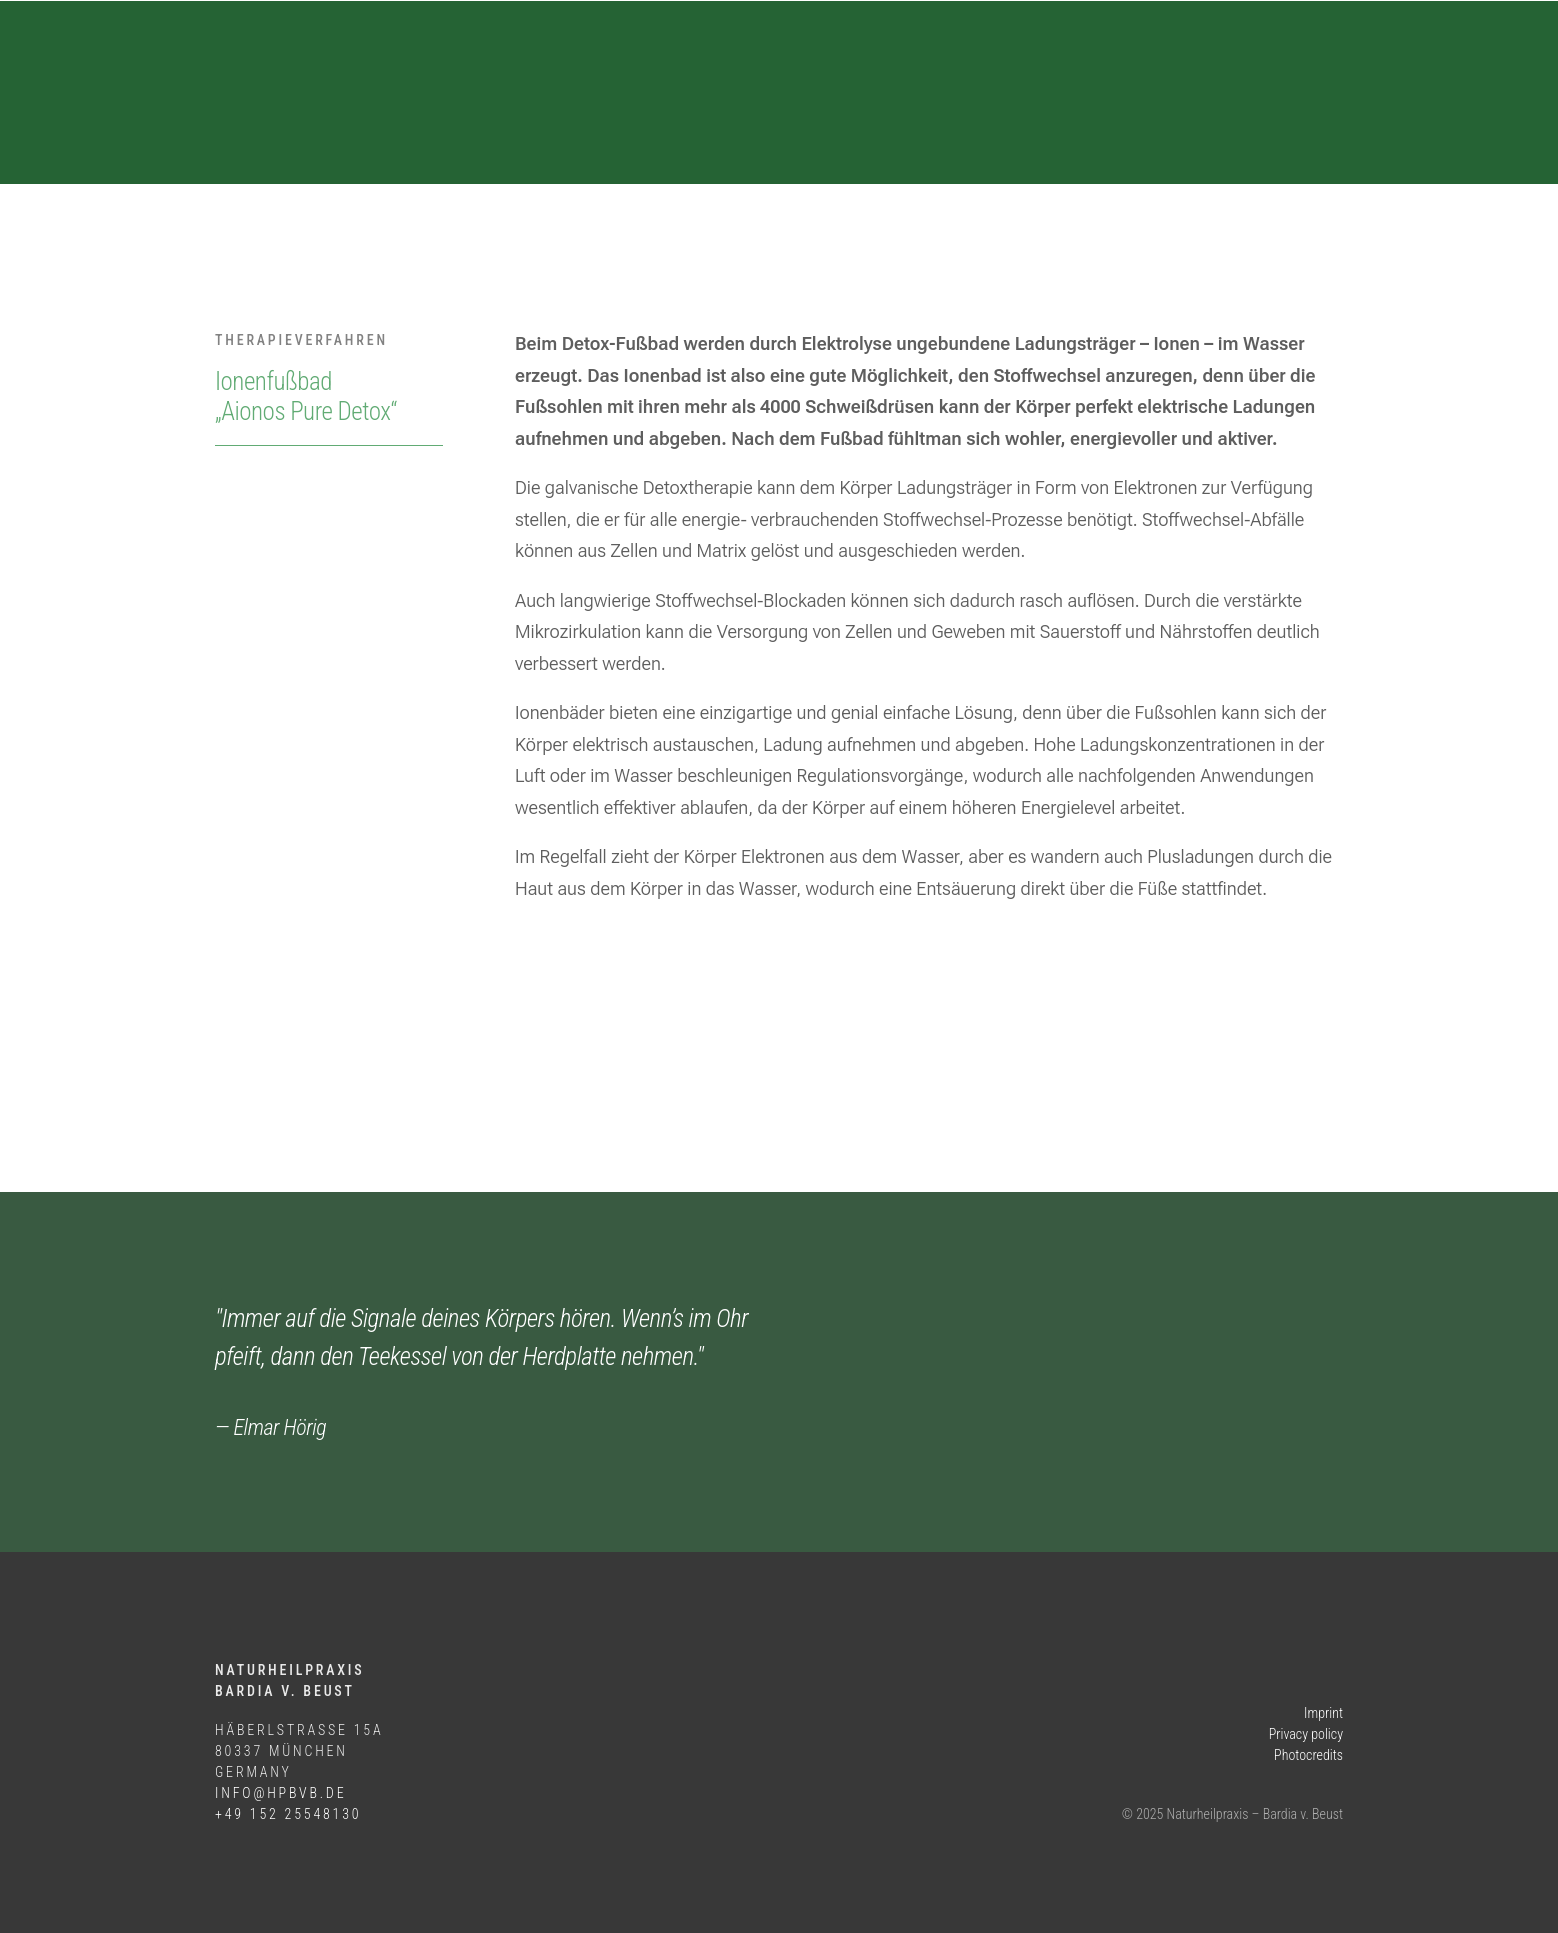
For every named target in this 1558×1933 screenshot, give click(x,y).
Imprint (1323, 1713)
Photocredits (1308, 1755)
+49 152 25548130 (288, 1814)
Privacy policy (1306, 1734)
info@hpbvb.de (280, 1793)
